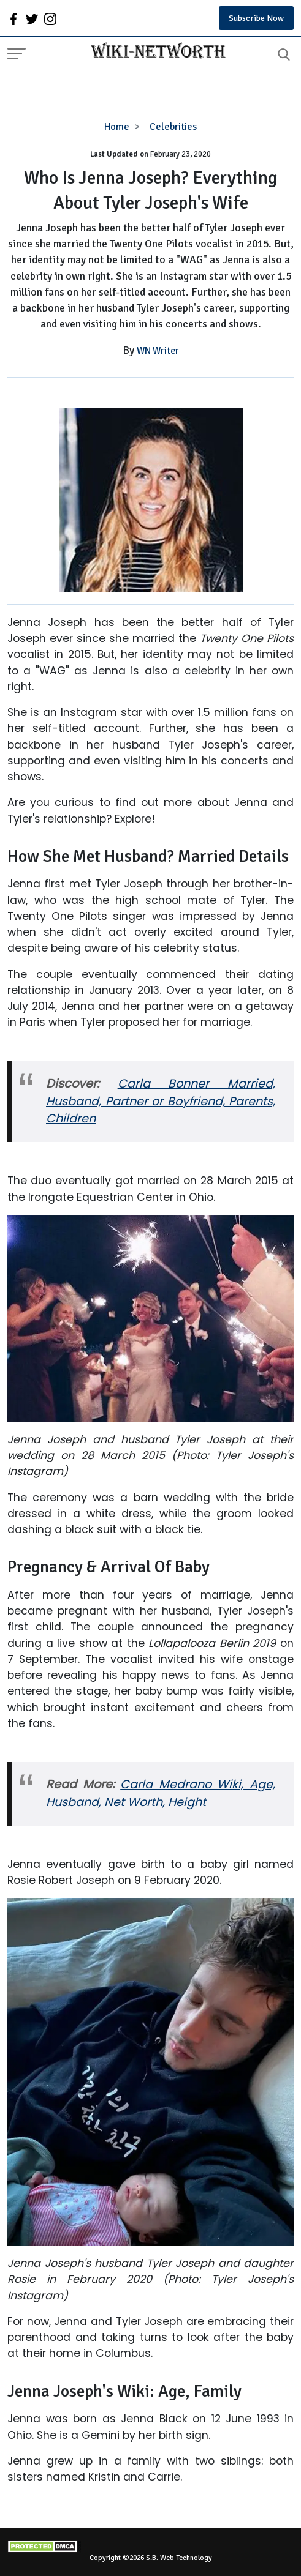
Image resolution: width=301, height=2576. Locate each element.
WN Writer (158, 351)
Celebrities (173, 127)
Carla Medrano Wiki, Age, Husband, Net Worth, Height (160, 1793)
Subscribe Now (256, 18)
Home (116, 127)
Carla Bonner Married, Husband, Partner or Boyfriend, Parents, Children (160, 1101)
